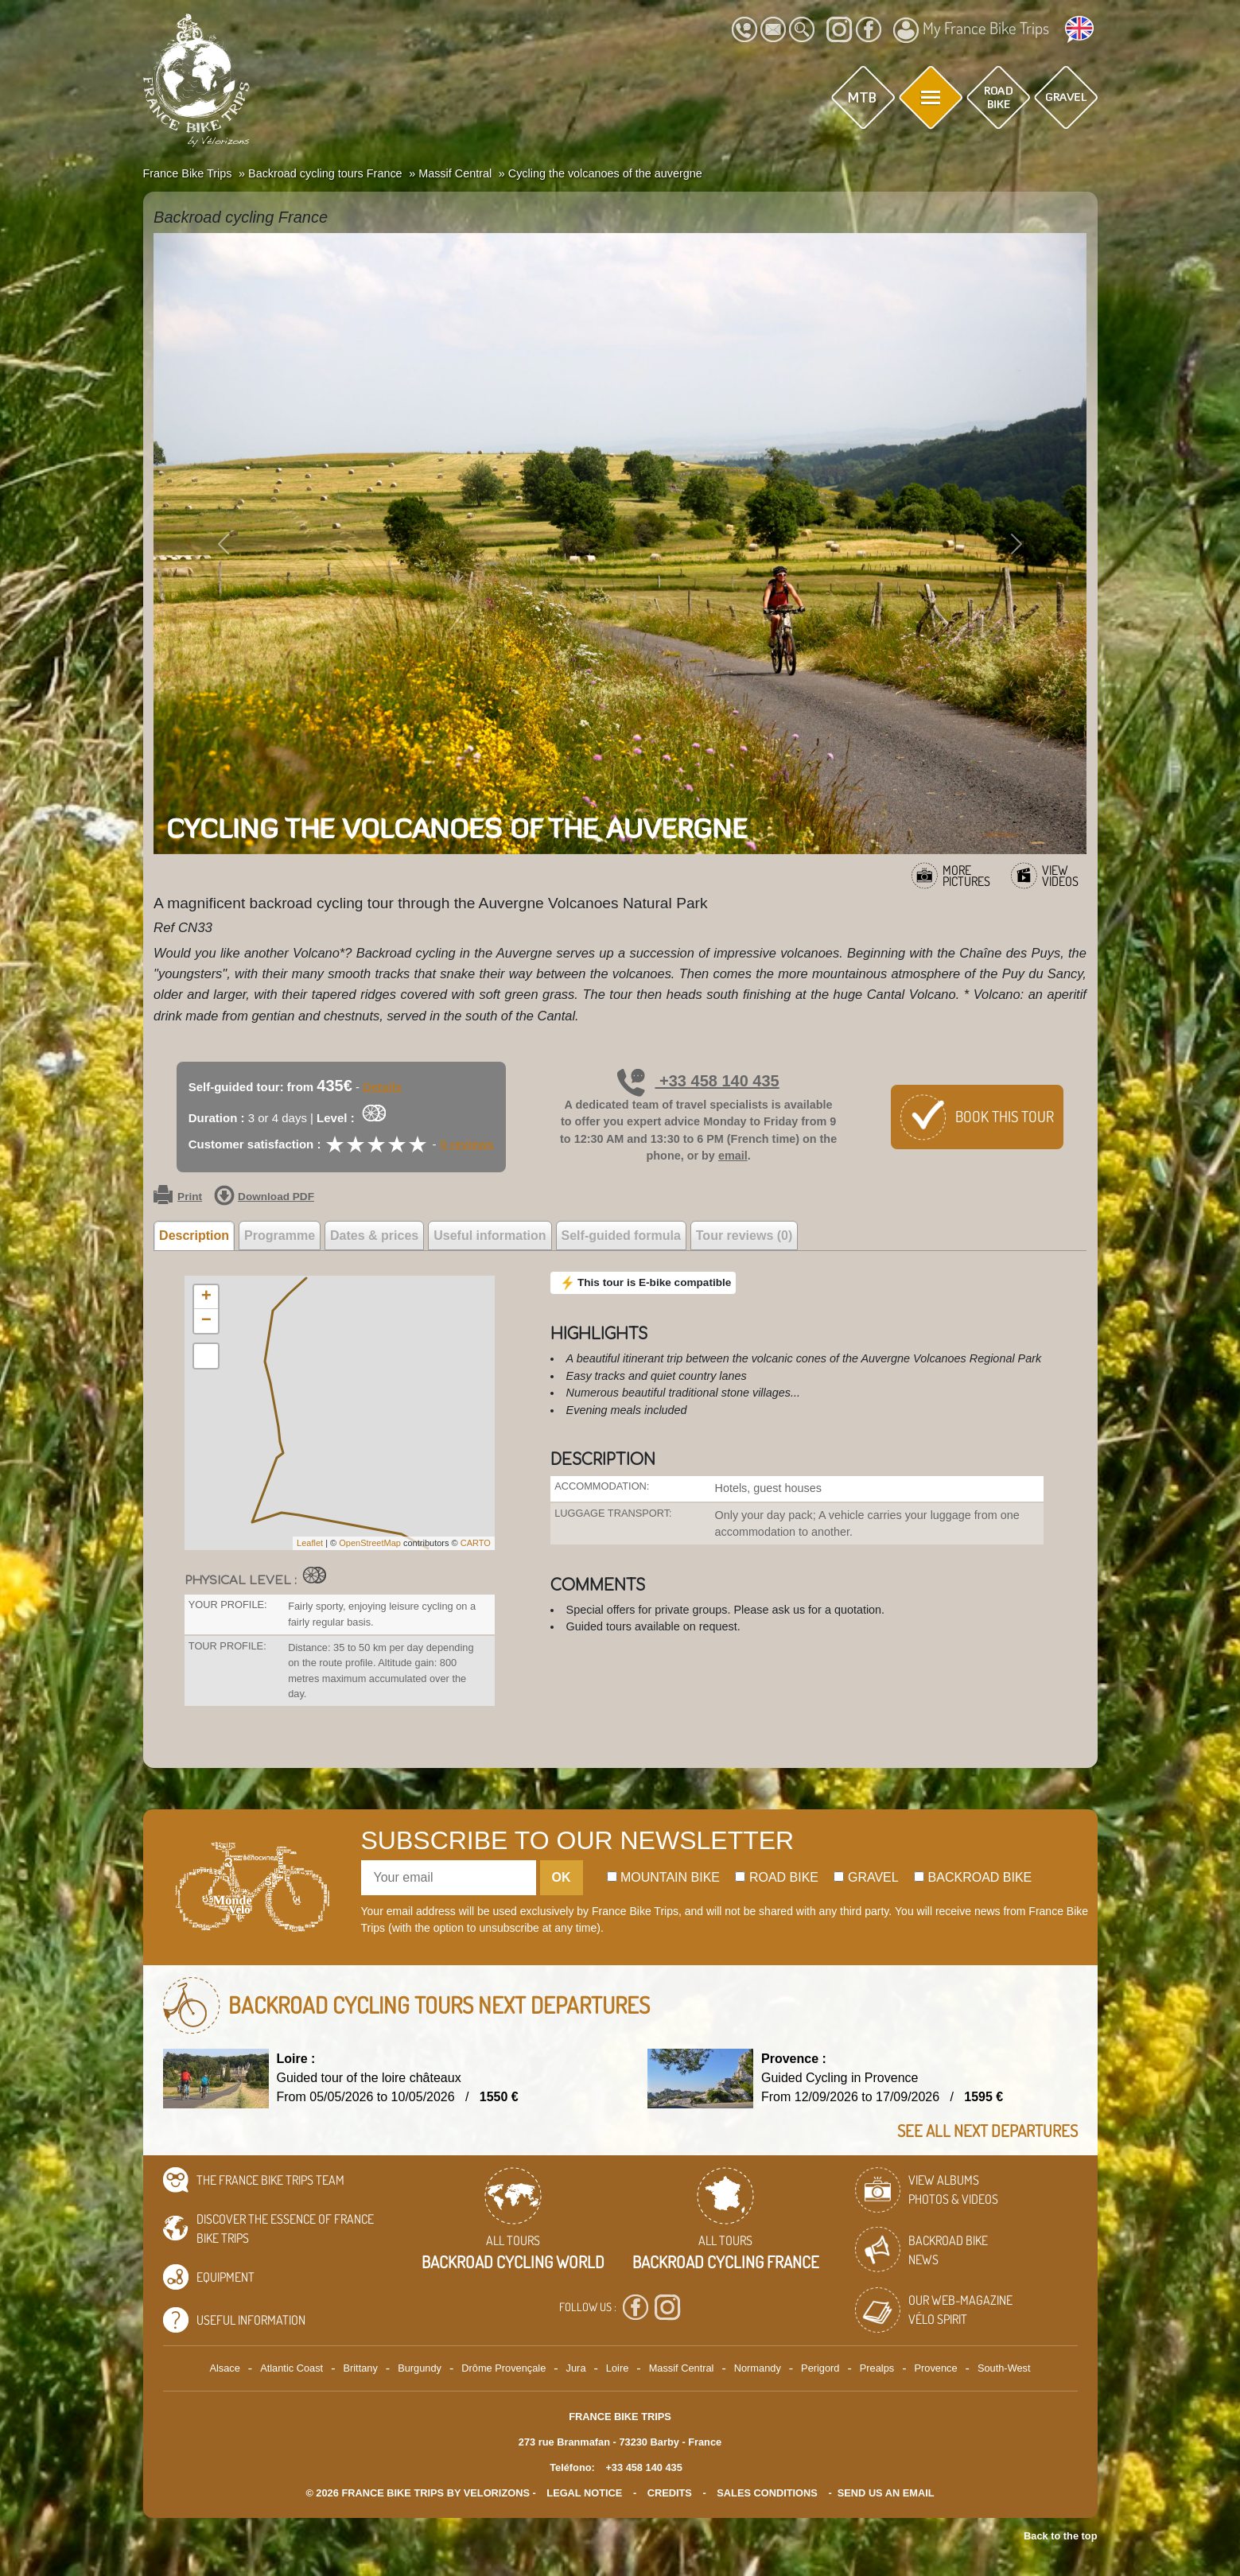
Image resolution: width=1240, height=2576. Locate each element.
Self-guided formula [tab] (621, 1235)
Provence (936, 2368)
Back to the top (1060, 2536)
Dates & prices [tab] (374, 1235)
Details (382, 1087)
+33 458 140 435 (698, 1081)
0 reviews (467, 1144)
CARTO (476, 1543)
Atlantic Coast (291, 2368)
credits (669, 2493)
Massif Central (681, 2368)
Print (178, 1197)
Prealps (877, 2368)
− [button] (206, 1321)
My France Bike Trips (971, 30)
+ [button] (206, 1297)
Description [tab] (194, 1235)
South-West (1004, 2368)
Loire (617, 2368)
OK (561, 1877)
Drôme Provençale (503, 2368)
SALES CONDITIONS (767, 2493)
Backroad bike (973, 1877)
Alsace (224, 2368)
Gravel (866, 1877)
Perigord (820, 2368)
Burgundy (419, 2368)
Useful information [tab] (489, 1235)
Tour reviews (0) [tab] (744, 1235)
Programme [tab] (279, 1235)
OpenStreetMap (370, 1543)
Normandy (757, 2368)
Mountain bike (664, 1877)
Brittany (360, 2368)
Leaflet (310, 1543)
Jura (576, 2368)
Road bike (776, 1877)
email (733, 1155)
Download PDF (264, 1197)
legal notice (584, 2493)
